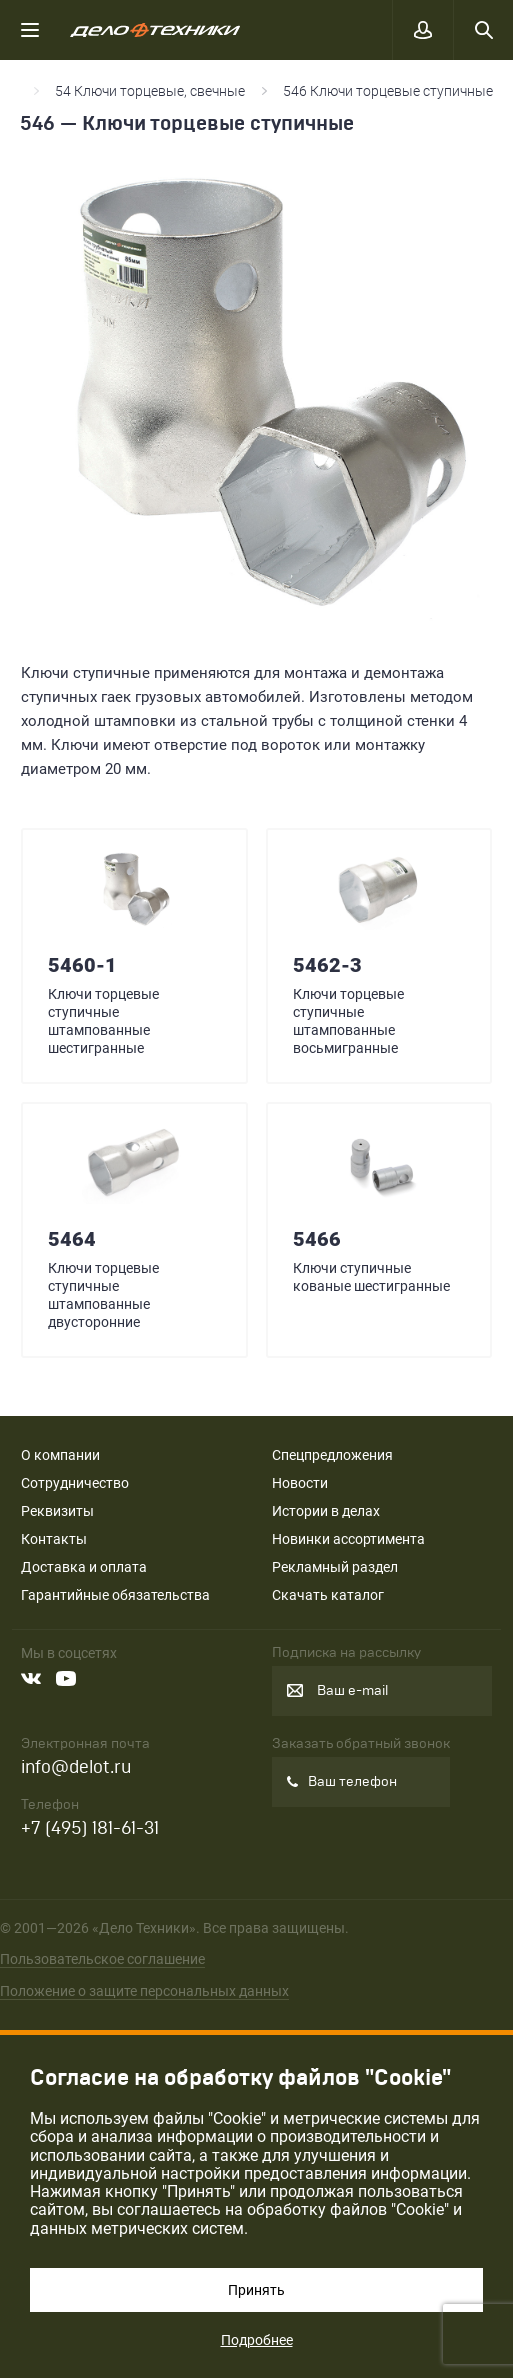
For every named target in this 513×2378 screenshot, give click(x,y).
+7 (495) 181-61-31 (90, 1828)
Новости (300, 1483)
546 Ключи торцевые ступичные (388, 91)
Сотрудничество (75, 1483)
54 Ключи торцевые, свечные (150, 91)
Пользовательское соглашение (102, 1959)
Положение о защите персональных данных (144, 1991)
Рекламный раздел (335, 1567)
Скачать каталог (328, 1595)
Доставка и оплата (84, 1567)
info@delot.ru (76, 1767)
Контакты (54, 1539)
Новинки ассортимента (348, 1539)
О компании (60, 1455)
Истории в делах (326, 1511)
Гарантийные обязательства (115, 1595)
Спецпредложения (332, 1455)
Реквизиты (57, 1511)
